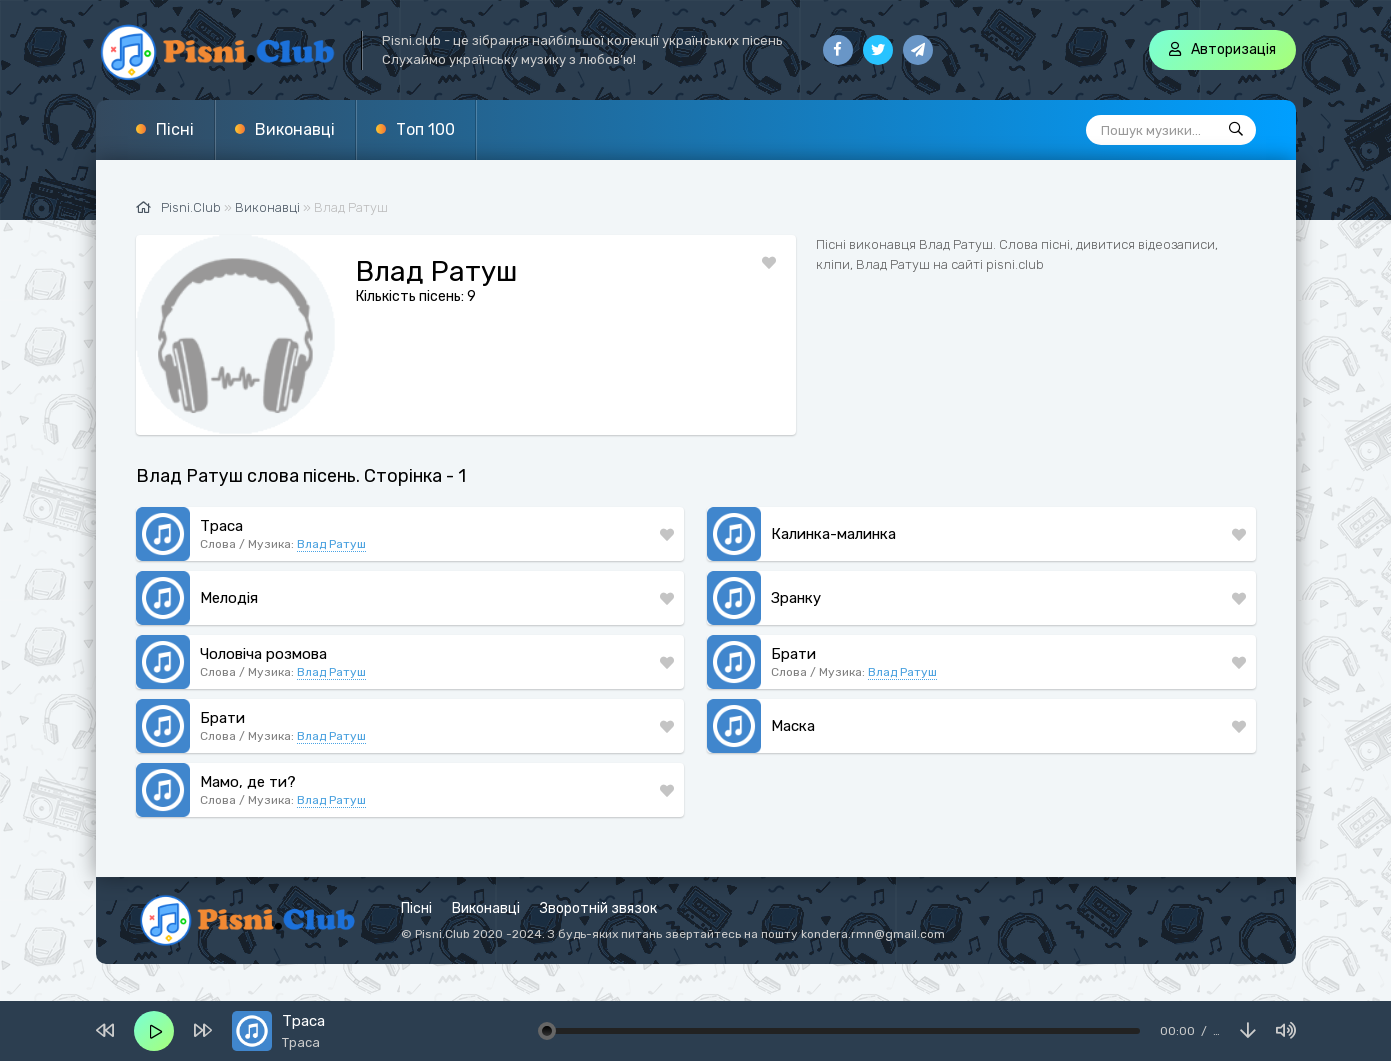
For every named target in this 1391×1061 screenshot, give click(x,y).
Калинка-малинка (833, 534)
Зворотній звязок (598, 908)
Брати (793, 654)
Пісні (175, 129)
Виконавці (295, 129)
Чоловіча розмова (263, 654)
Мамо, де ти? (248, 782)
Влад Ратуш (331, 544)
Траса (221, 526)
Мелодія (229, 598)
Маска (793, 726)
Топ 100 (425, 129)
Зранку (796, 598)
